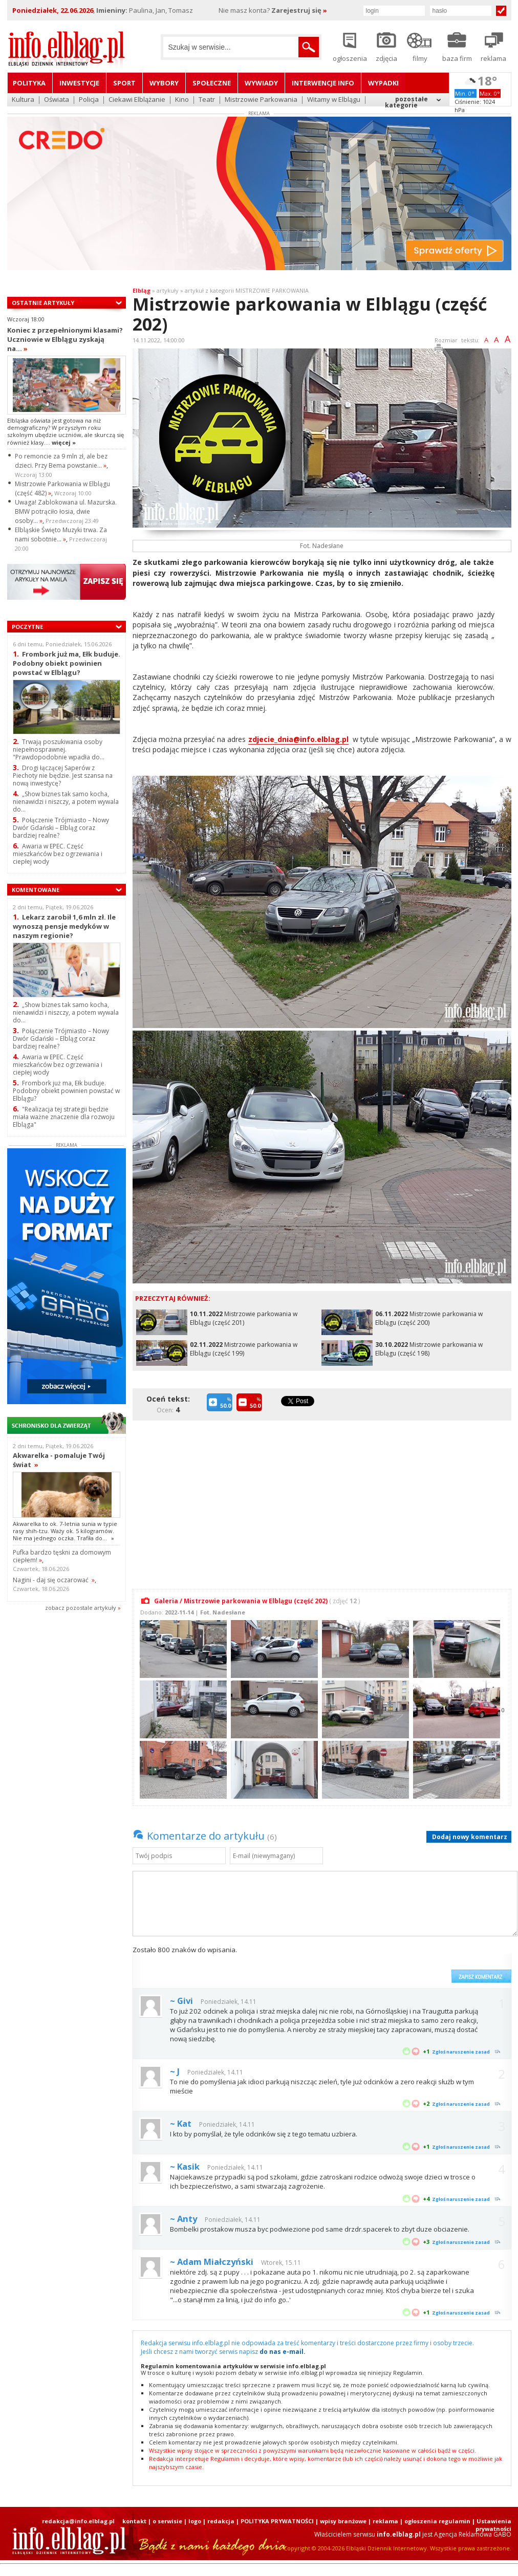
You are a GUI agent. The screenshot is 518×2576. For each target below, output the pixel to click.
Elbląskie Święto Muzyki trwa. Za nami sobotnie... (61, 534)
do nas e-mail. (283, 2351)
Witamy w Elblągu (333, 100)
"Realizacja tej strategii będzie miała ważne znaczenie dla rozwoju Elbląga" (64, 1117)
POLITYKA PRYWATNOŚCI (277, 2521)
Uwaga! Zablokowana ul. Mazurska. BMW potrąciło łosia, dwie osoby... (66, 511)
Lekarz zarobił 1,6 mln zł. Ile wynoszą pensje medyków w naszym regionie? (64, 926)
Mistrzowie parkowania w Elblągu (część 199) (243, 1349)
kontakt (134, 2521)
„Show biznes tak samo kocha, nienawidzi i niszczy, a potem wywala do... (66, 802)
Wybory (164, 83)
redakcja (220, 2521)
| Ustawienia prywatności (491, 2525)
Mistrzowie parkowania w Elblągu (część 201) (243, 1318)
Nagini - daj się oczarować (54, 1580)
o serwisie (167, 2521)
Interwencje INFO (323, 83)
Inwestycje (79, 83)
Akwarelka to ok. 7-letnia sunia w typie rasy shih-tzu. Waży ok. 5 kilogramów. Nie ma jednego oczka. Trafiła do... (65, 1531)
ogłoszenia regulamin (437, 2521)
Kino (182, 100)
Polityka (29, 83)
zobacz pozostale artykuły (80, 1607)
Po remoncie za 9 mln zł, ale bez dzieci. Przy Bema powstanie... (61, 461)
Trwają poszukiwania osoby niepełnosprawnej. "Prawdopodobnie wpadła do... (58, 749)
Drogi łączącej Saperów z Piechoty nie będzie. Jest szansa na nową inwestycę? (63, 775)
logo (194, 2521)
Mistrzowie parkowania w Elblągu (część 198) (429, 1349)
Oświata (56, 100)
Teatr (207, 100)
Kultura (23, 100)
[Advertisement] (322, 1498)
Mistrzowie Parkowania (261, 100)
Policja (89, 100)
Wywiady (261, 83)
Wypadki (383, 83)
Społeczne (211, 83)
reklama (385, 2521)
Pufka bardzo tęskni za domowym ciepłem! (62, 1556)
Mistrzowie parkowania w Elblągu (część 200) (429, 1318)
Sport (124, 83)
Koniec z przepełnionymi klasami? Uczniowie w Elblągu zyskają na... (65, 339)
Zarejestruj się (299, 10)
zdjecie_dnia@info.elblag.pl (298, 739)
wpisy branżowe (343, 2521)
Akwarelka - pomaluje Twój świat (59, 1460)
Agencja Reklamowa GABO (472, 2534)
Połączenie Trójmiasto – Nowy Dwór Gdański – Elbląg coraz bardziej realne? (61, 828)
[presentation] (368, 1964)
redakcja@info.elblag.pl (78, 2521)
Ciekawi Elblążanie (137, 100)
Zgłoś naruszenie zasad (461, 2051)
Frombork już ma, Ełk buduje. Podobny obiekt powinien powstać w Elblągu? (66, 663)
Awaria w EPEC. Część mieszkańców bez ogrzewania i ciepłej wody (57, 854)
